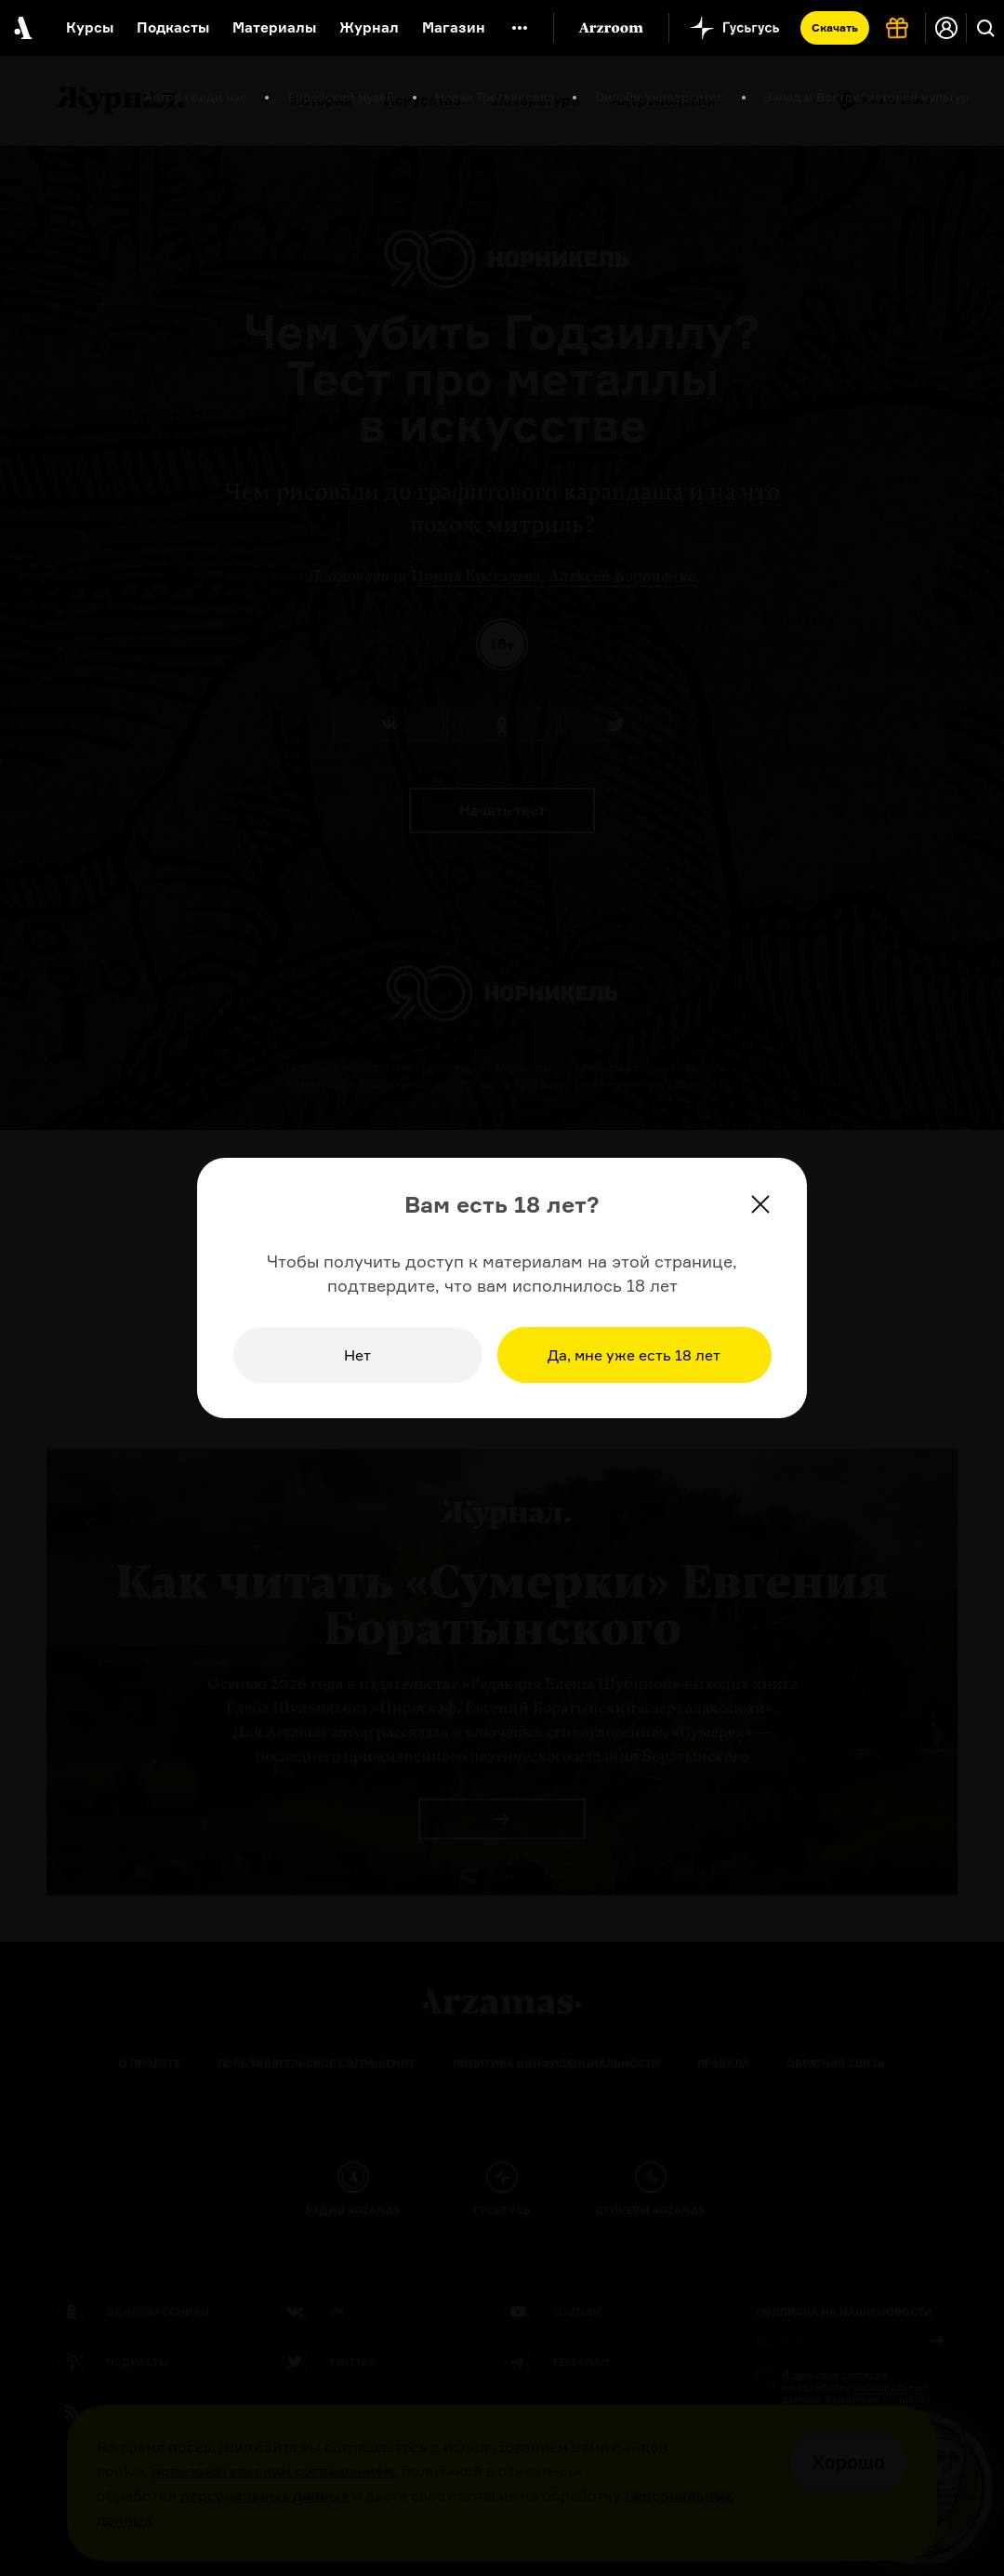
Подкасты (173, 27)
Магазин (453, 27)
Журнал (369, 27)
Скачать (835, 27)
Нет (357, 1355)
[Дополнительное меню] (519, 27)
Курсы (89, 27)
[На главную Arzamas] (21, 28)
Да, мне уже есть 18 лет (634, 1355)
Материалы (274, 27)
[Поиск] (985, 27)
